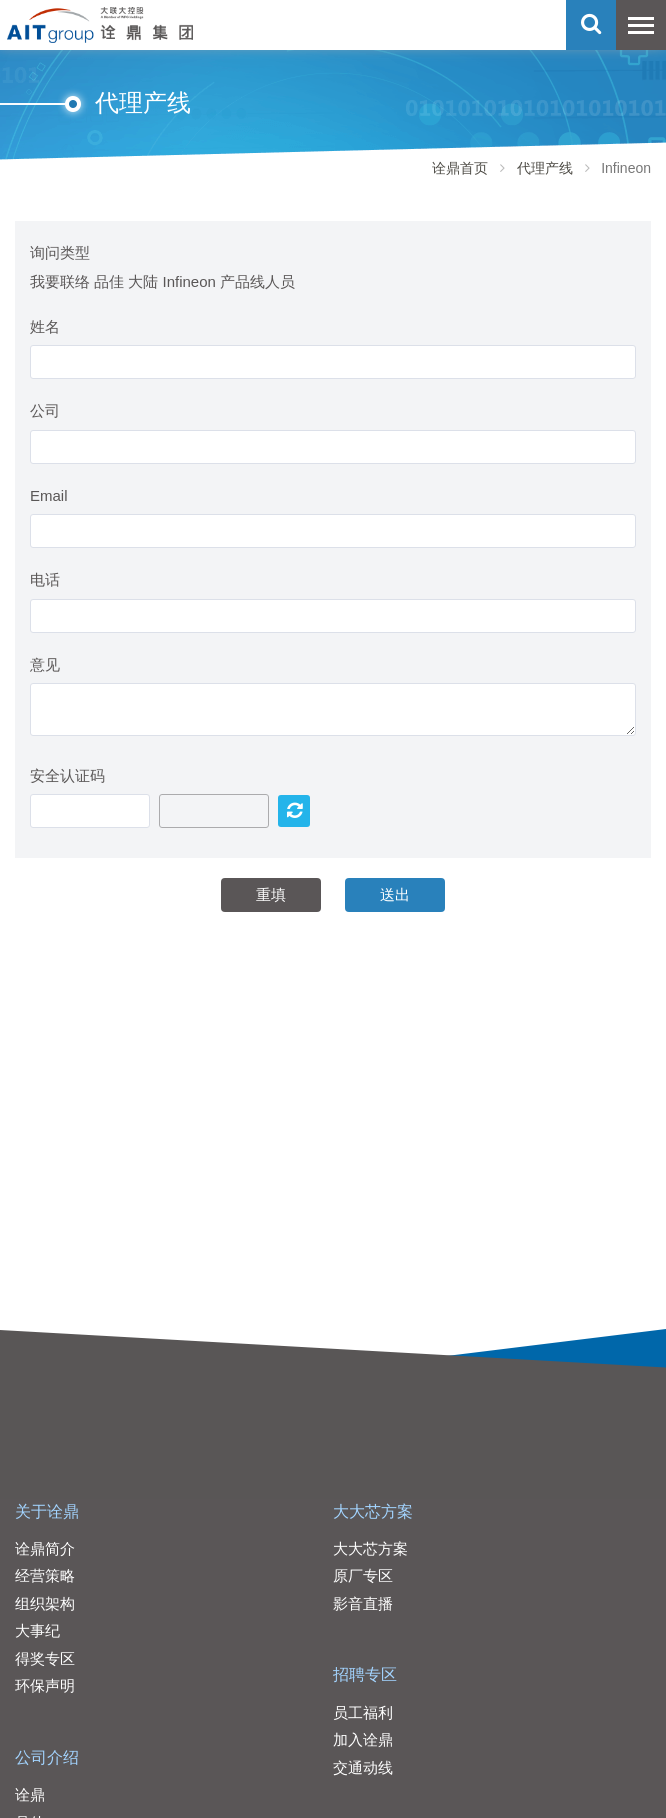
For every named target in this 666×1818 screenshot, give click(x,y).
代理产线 (545, 168)
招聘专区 (365, 1674)
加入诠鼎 (363, 1739)
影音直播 (363, 1603)
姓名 (45, 326)
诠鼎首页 (460, 168)
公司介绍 (47, 1757)
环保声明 (45, 1685)
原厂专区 (363, 1575)
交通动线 (363, 1767)
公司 (45, 410)
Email (49, 495)
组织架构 (45, 1603)
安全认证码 (67, 775)
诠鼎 (30, 1794)
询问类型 (60, 252)
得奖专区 (45, 1658)
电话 (45, 579)
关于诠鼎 (47, 1511)
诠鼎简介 (45, 1548)
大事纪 (37, 1630)
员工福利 (363, 1712)
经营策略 (45, 1575)
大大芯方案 (373, 1511)
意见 (45, 664)
